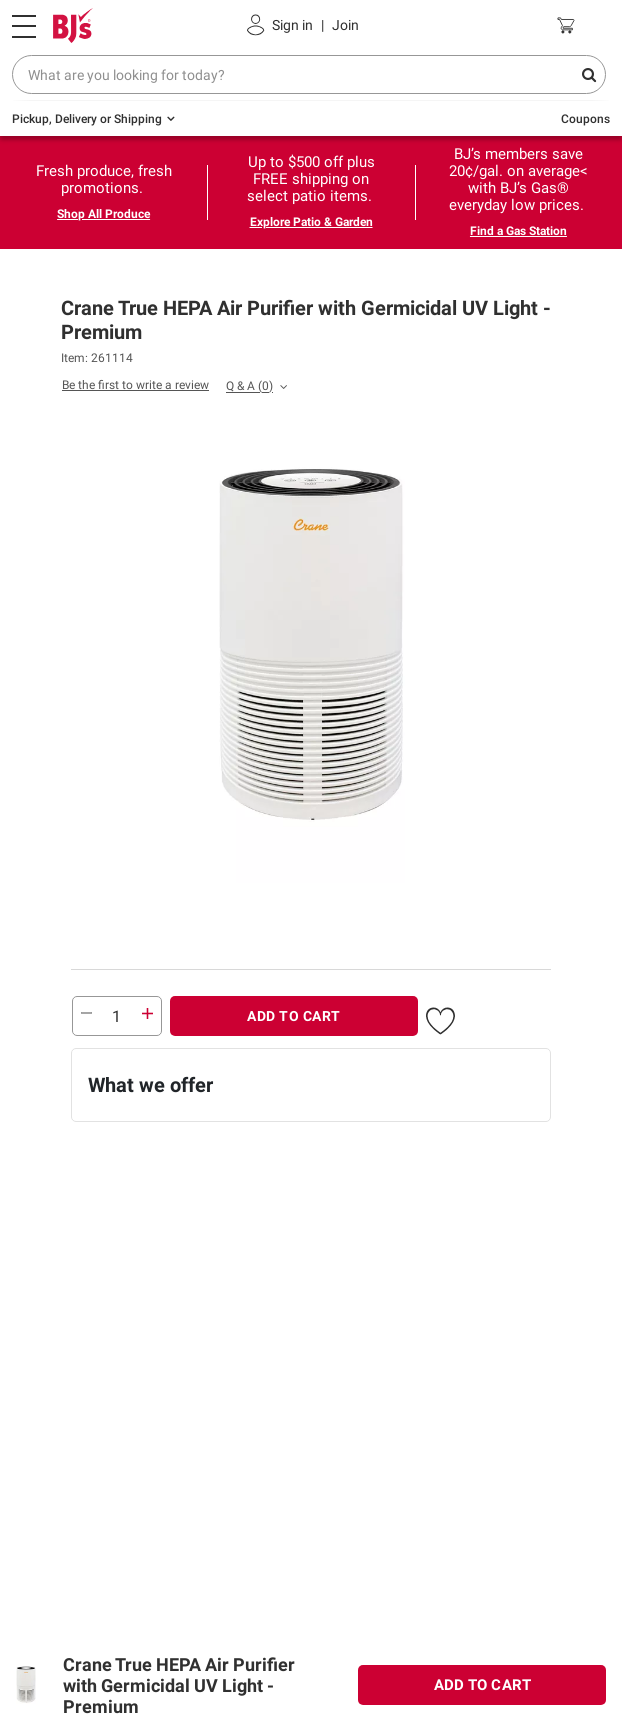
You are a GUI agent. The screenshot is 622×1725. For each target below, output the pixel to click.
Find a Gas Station (518, 231)
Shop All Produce (103, 214)
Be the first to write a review (135, 385)
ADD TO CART (294, 1016)
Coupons (585, 119)
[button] (440, 1018)
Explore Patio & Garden (311, 222)
